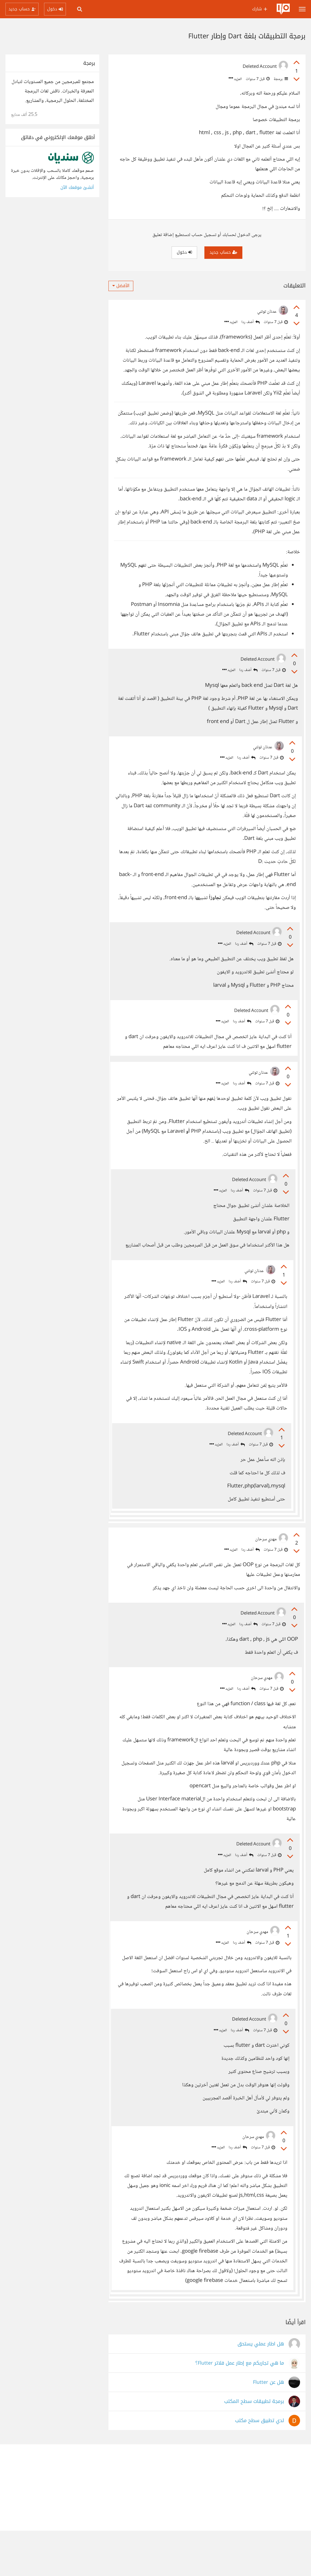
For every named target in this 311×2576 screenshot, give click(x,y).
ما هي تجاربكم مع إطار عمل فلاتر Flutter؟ (239, 2408)
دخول (184, 252)
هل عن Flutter (268, 2427)
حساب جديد (223, 252)
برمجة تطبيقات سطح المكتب (254, 2446)
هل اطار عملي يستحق (261, 2389)
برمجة (280, 79)
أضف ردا (250, 322)
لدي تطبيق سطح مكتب (259, 2466)
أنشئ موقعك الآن (77, 187)
